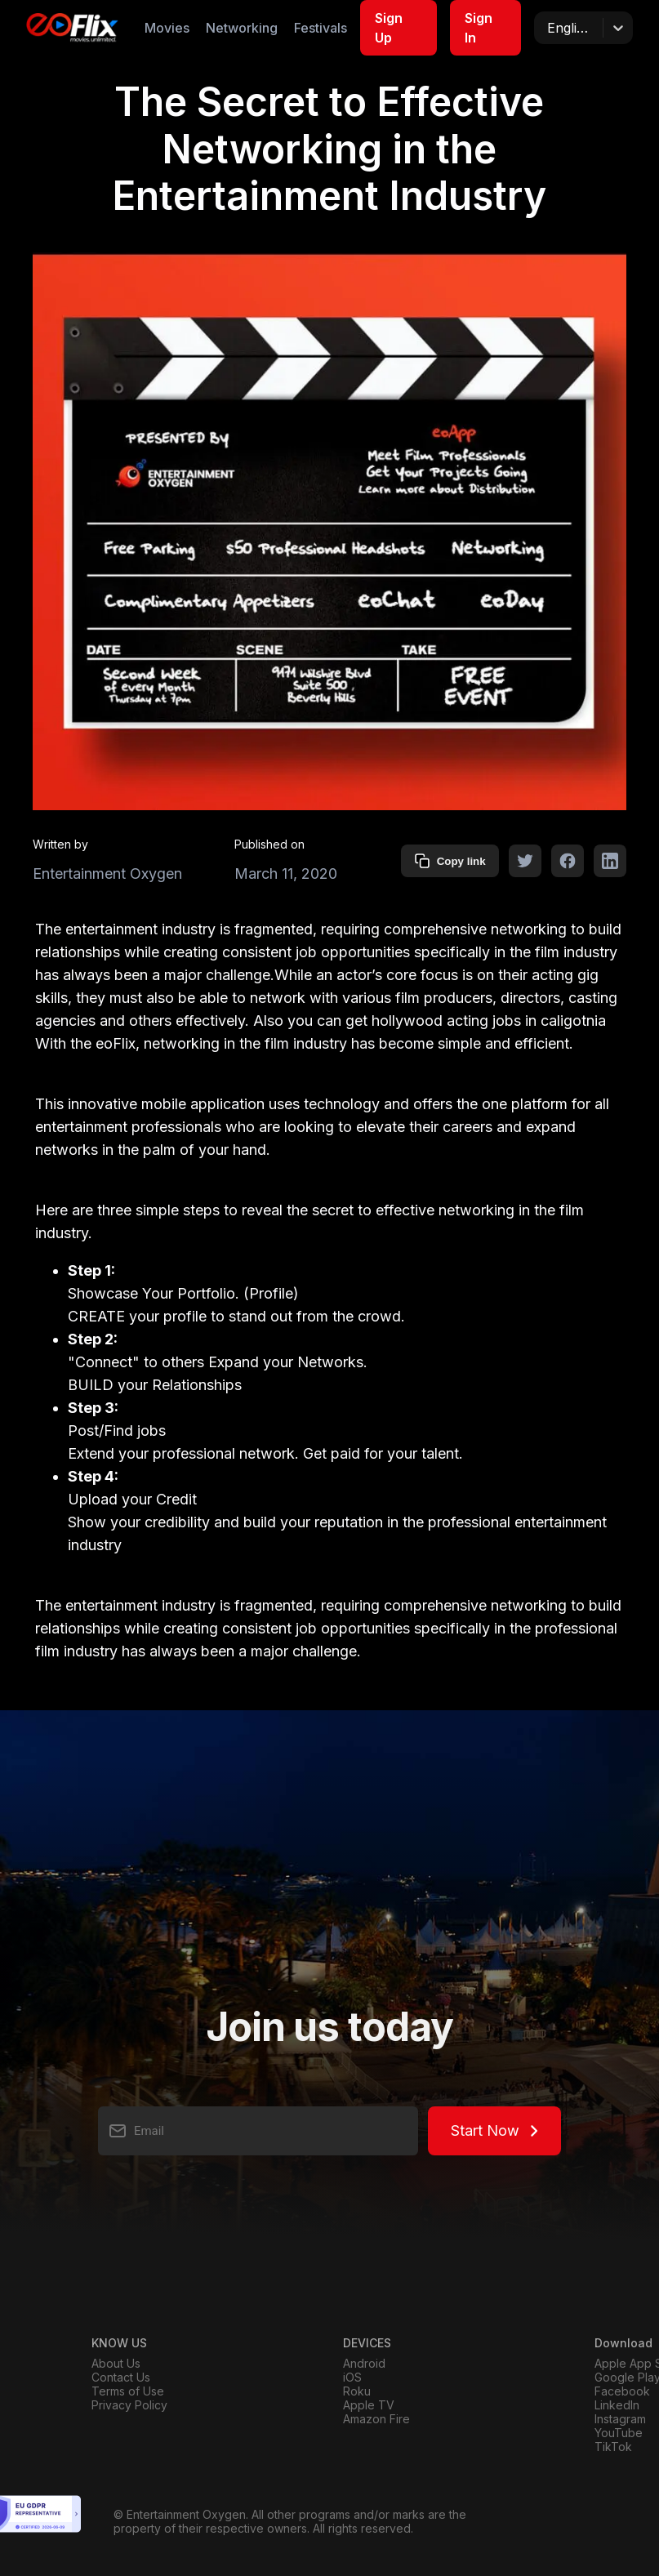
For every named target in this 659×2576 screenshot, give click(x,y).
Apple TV (368, 2405)
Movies (167, 27)
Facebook (622, 2391)
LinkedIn (616, 2405)
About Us (115, 2363)
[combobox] (549, 28)
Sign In (478, 28)
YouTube (618, 2433)
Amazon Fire (376, 2419)
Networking (242, 27)
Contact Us (120, 2377)
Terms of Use (127, 2391)
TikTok (613, 2446)
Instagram (620, 2419)
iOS (352, 2377)
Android (364, 2363)
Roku (357, 2391)
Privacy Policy (129, 2405)
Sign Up (389, 28)
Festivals (320, 27)
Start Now (494, 2130)
